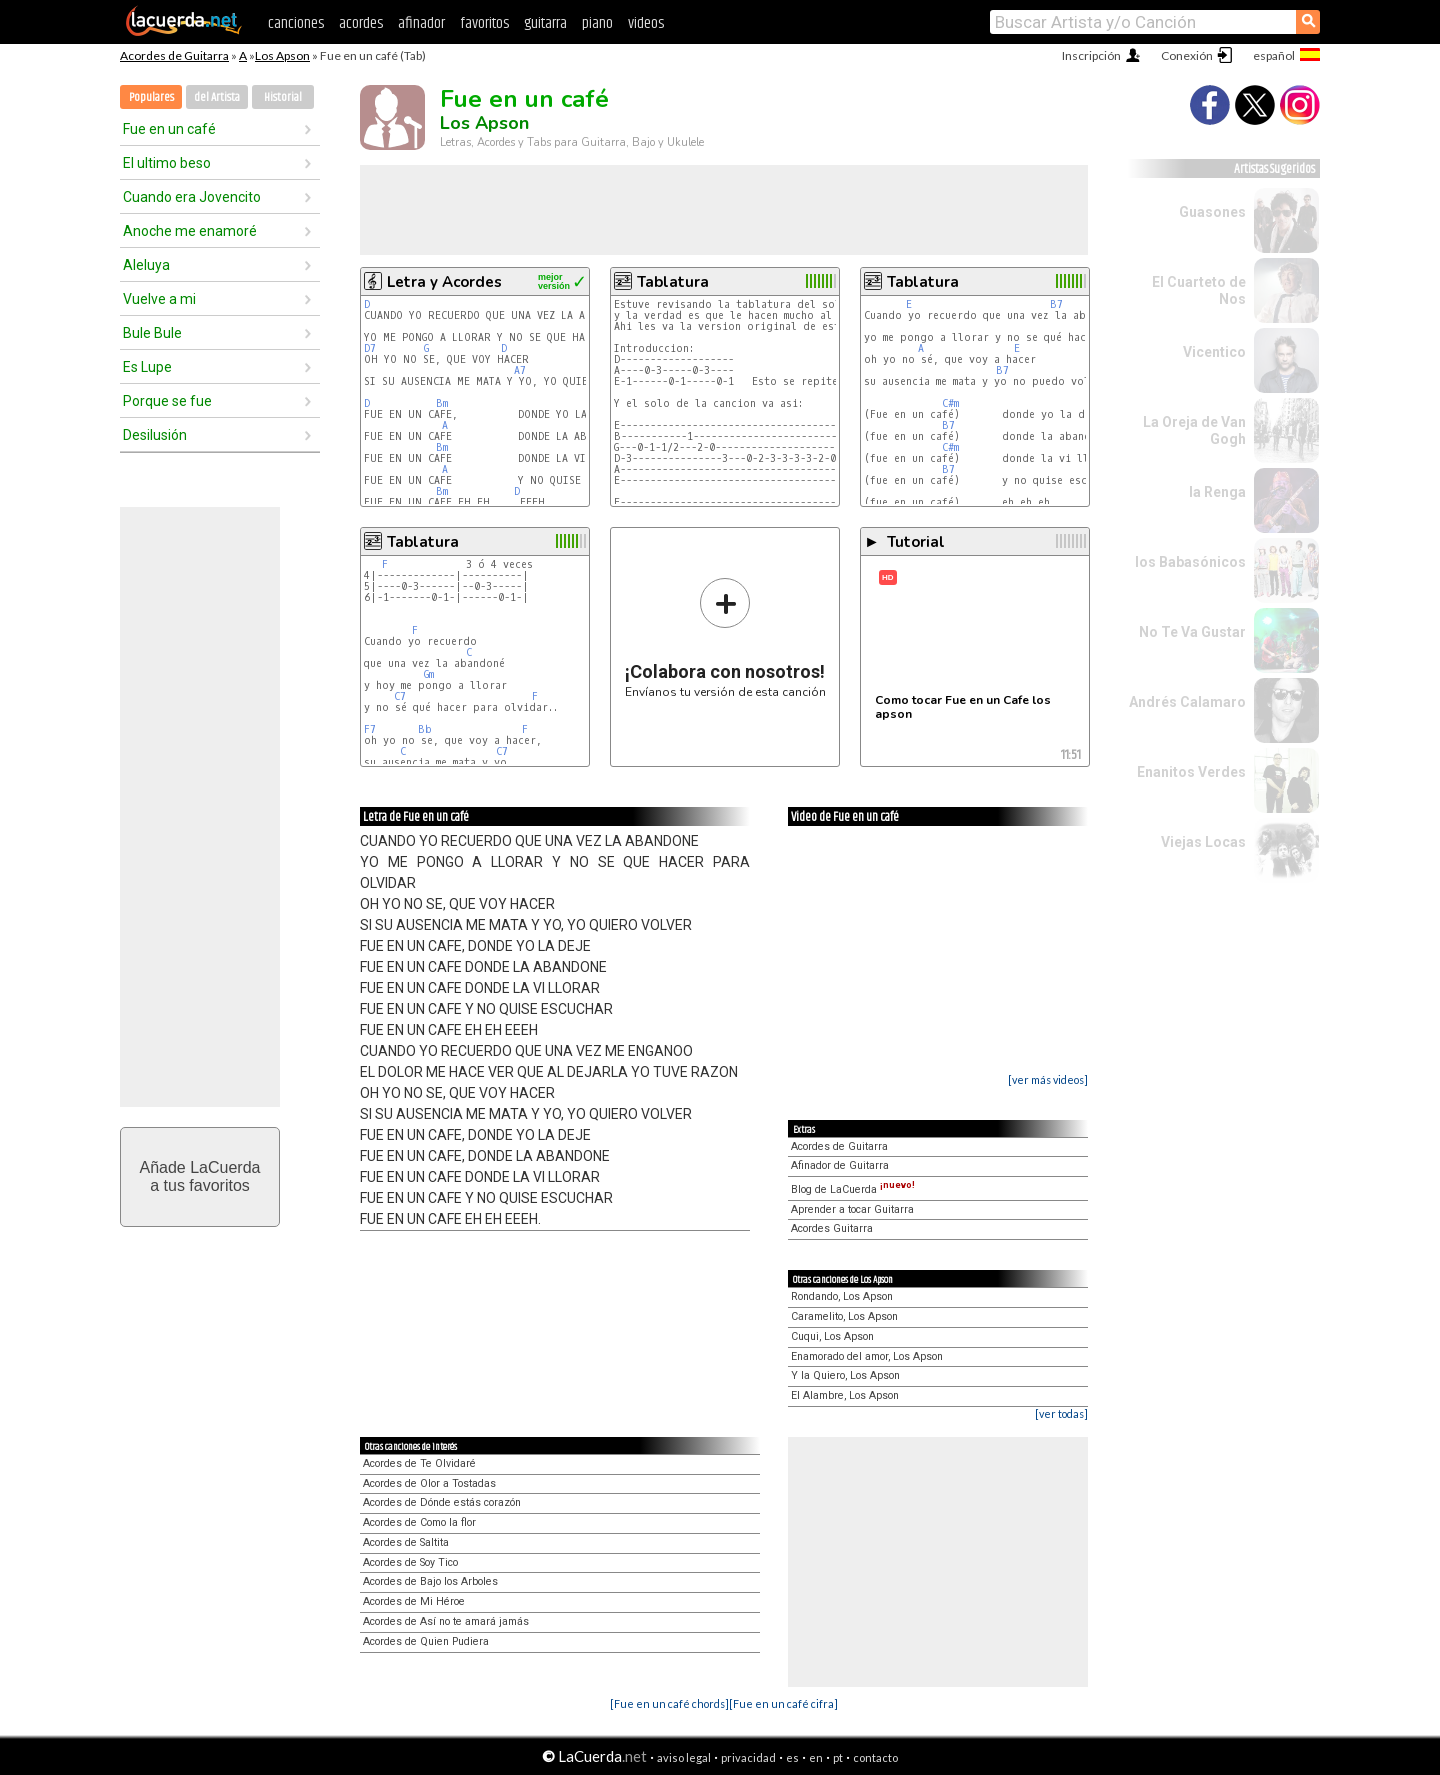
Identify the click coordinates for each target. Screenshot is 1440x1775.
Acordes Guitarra (832, 1228)
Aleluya (146, 265)
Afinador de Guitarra (840, 1165)
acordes (361, 23)
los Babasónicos (1190, 562)
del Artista (217, 97)
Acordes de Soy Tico (410, 1562)
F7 (370, 729)
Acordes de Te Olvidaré (419, 1463)
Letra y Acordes (444, 282)
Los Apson (282, 55)
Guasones (1212, 212)
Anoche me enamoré (190, 231)
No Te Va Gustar (1192, 632)
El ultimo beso (167, 163)
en (816, 1757)
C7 (400, 696)
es (792, 1757)
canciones (296, 23)
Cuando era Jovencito (192, 197)
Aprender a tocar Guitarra (852, 1209)
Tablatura (673, 282)
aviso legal (684, 1757)
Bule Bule (152, 333)
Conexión (1187, 55)
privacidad (748, 1757)
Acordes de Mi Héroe (414, 1601)
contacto (875, 1757)
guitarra (545, 23)
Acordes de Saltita (406, 1542)
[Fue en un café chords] (669, 1703)
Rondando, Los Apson (842, 1296)
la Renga (1217, 492)
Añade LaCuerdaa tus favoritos (200, 1176)
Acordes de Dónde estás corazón (442, 1502)
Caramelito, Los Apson (844, 1316)
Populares (151, 97)
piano (597, 23)
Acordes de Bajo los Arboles (430, 1581)
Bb (425, 729)
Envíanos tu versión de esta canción (725, 637)
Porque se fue (167, 401)
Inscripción (1091, 55)
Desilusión (155, 435)
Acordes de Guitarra (174, 55)
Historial (283, 97)
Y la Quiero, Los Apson (845, 1375)
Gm (429, 674)
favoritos (484, 23)
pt (838, 1757)
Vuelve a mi (159, 299)
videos (646, 23)
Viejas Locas (1203, 842)
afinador (421, 23)
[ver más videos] (1048, 1079)
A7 (520, 370)
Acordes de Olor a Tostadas (429, 1483)
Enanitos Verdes (1191, 772)
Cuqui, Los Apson (832, 1336)
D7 (370, 348)
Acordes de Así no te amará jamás (446, 1621)
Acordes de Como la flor (419, 1522)
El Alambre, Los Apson (845, 1395)
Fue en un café (169, 129)
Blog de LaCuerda (853, 1189)
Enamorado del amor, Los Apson (867, 1356)
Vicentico (1214, 352)
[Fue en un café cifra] (783, 1703)
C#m (950, 403)
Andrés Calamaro (1187, 702)
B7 (1056, 304)
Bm (442, 403)
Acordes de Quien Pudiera (426, 1641)
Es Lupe (147, 367)
